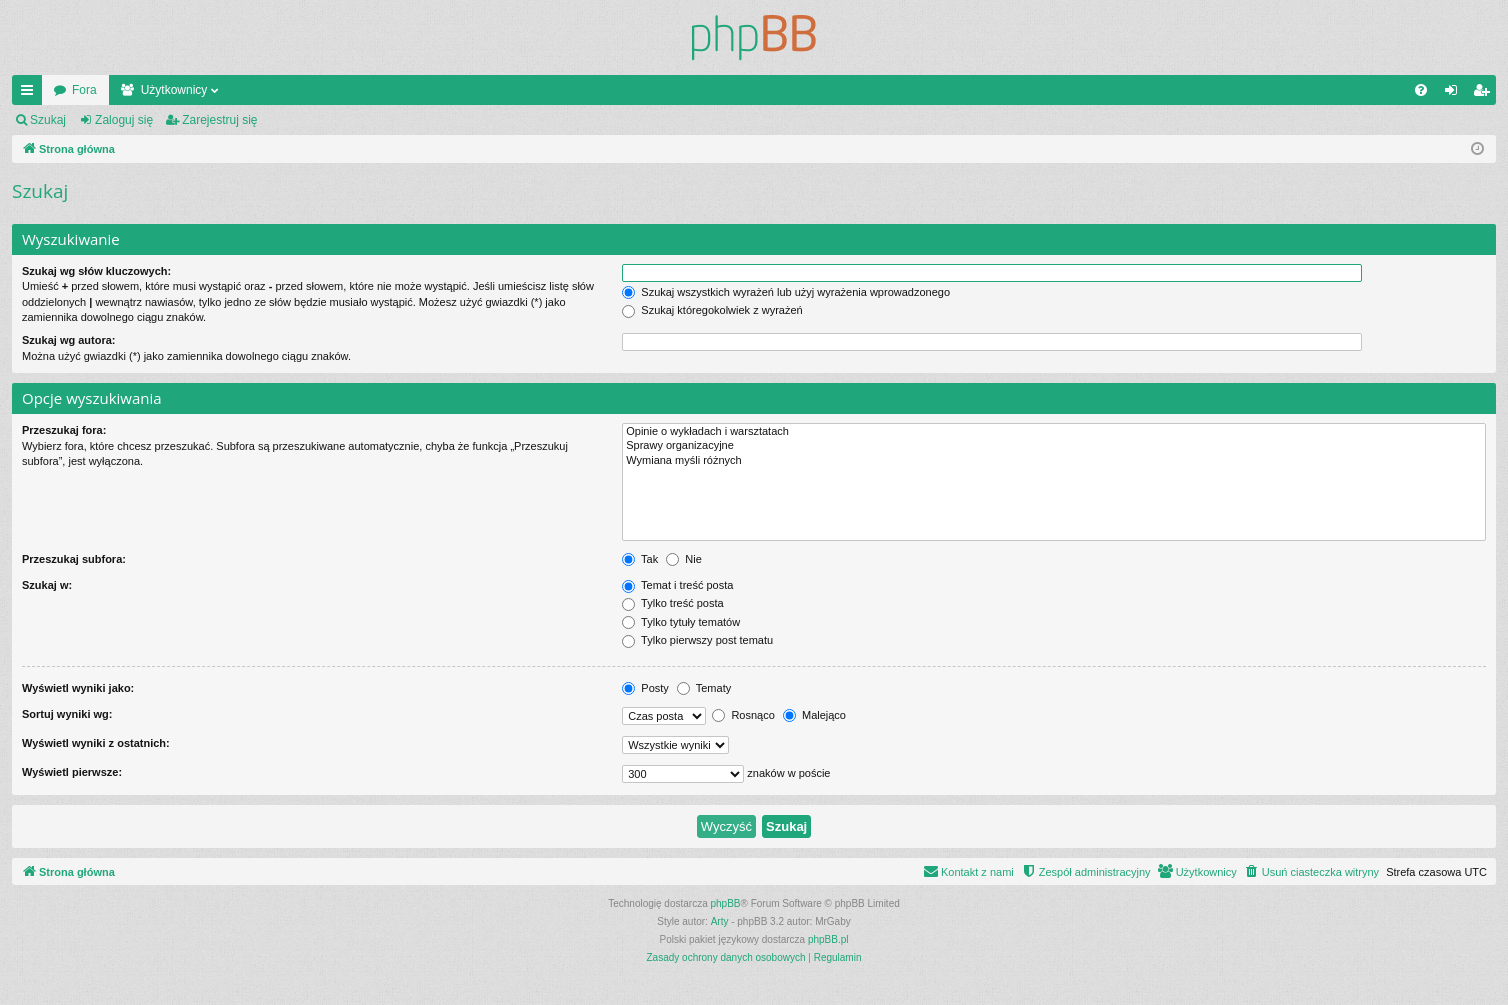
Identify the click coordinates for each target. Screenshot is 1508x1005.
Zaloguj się (124, 120)
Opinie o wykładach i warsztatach (1054, 432)
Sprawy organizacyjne (1054, 446)
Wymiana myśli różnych (1054, 461)
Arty (720, 921)
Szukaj (48, 120)
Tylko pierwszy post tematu (697, 640)
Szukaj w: (47, 585)
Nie (684, 559)
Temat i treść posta (677, 585)
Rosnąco (743, 715)
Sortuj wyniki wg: (67, 714)
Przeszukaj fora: (64, 430)
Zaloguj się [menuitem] (1455, 94)
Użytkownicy (174, 90)
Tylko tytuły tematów (681, 622)
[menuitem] (1421, 90)
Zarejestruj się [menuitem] (1485, 94)
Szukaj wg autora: (69, 340)
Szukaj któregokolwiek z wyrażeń (712, 310)
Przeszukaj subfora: (74, 559)
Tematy (704, 688)
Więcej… (31, 94)
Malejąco (814, 715)
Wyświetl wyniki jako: (78, 688)
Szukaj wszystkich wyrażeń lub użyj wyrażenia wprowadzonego (786, 292)
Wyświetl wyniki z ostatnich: (96, 743)
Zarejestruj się (219, 120)
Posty (645, 688)
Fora (84, 90)
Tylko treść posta (672, 603)
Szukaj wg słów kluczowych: (96, 271)
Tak (640, 559)
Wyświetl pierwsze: (72, 772)
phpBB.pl (828, 939)
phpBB (726, 903)
